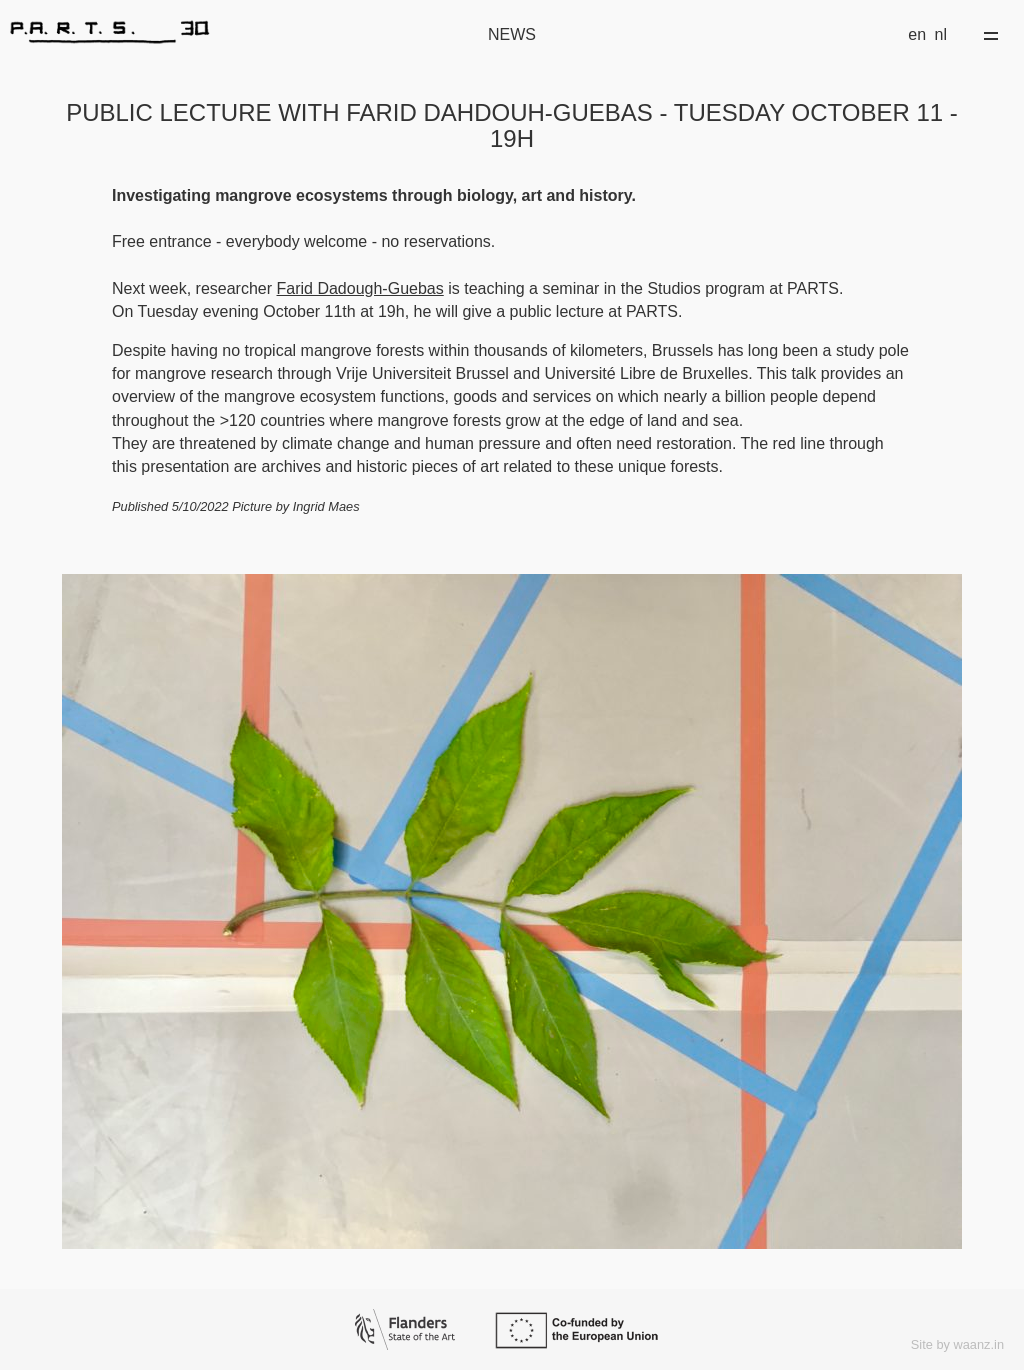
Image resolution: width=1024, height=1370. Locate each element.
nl (941, 34)
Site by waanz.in (957, 1344)
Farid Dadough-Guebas (360, 288)
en (917, 34)
